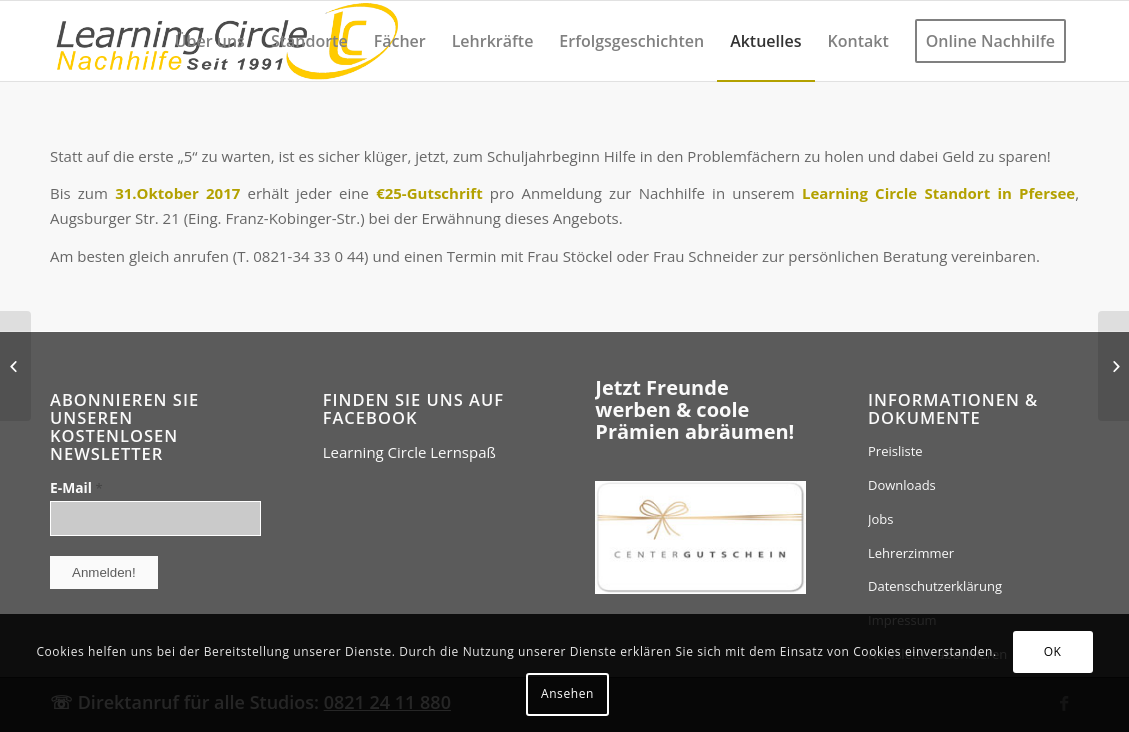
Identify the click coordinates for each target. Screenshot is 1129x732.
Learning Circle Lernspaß (409, 452)
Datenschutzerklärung (935, 586)
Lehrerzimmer (911, 553)
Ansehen (567, 693)
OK (1053, 651)
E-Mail (76, 487)
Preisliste (895, 451)
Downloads (902, 485)
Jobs (880, 519)
